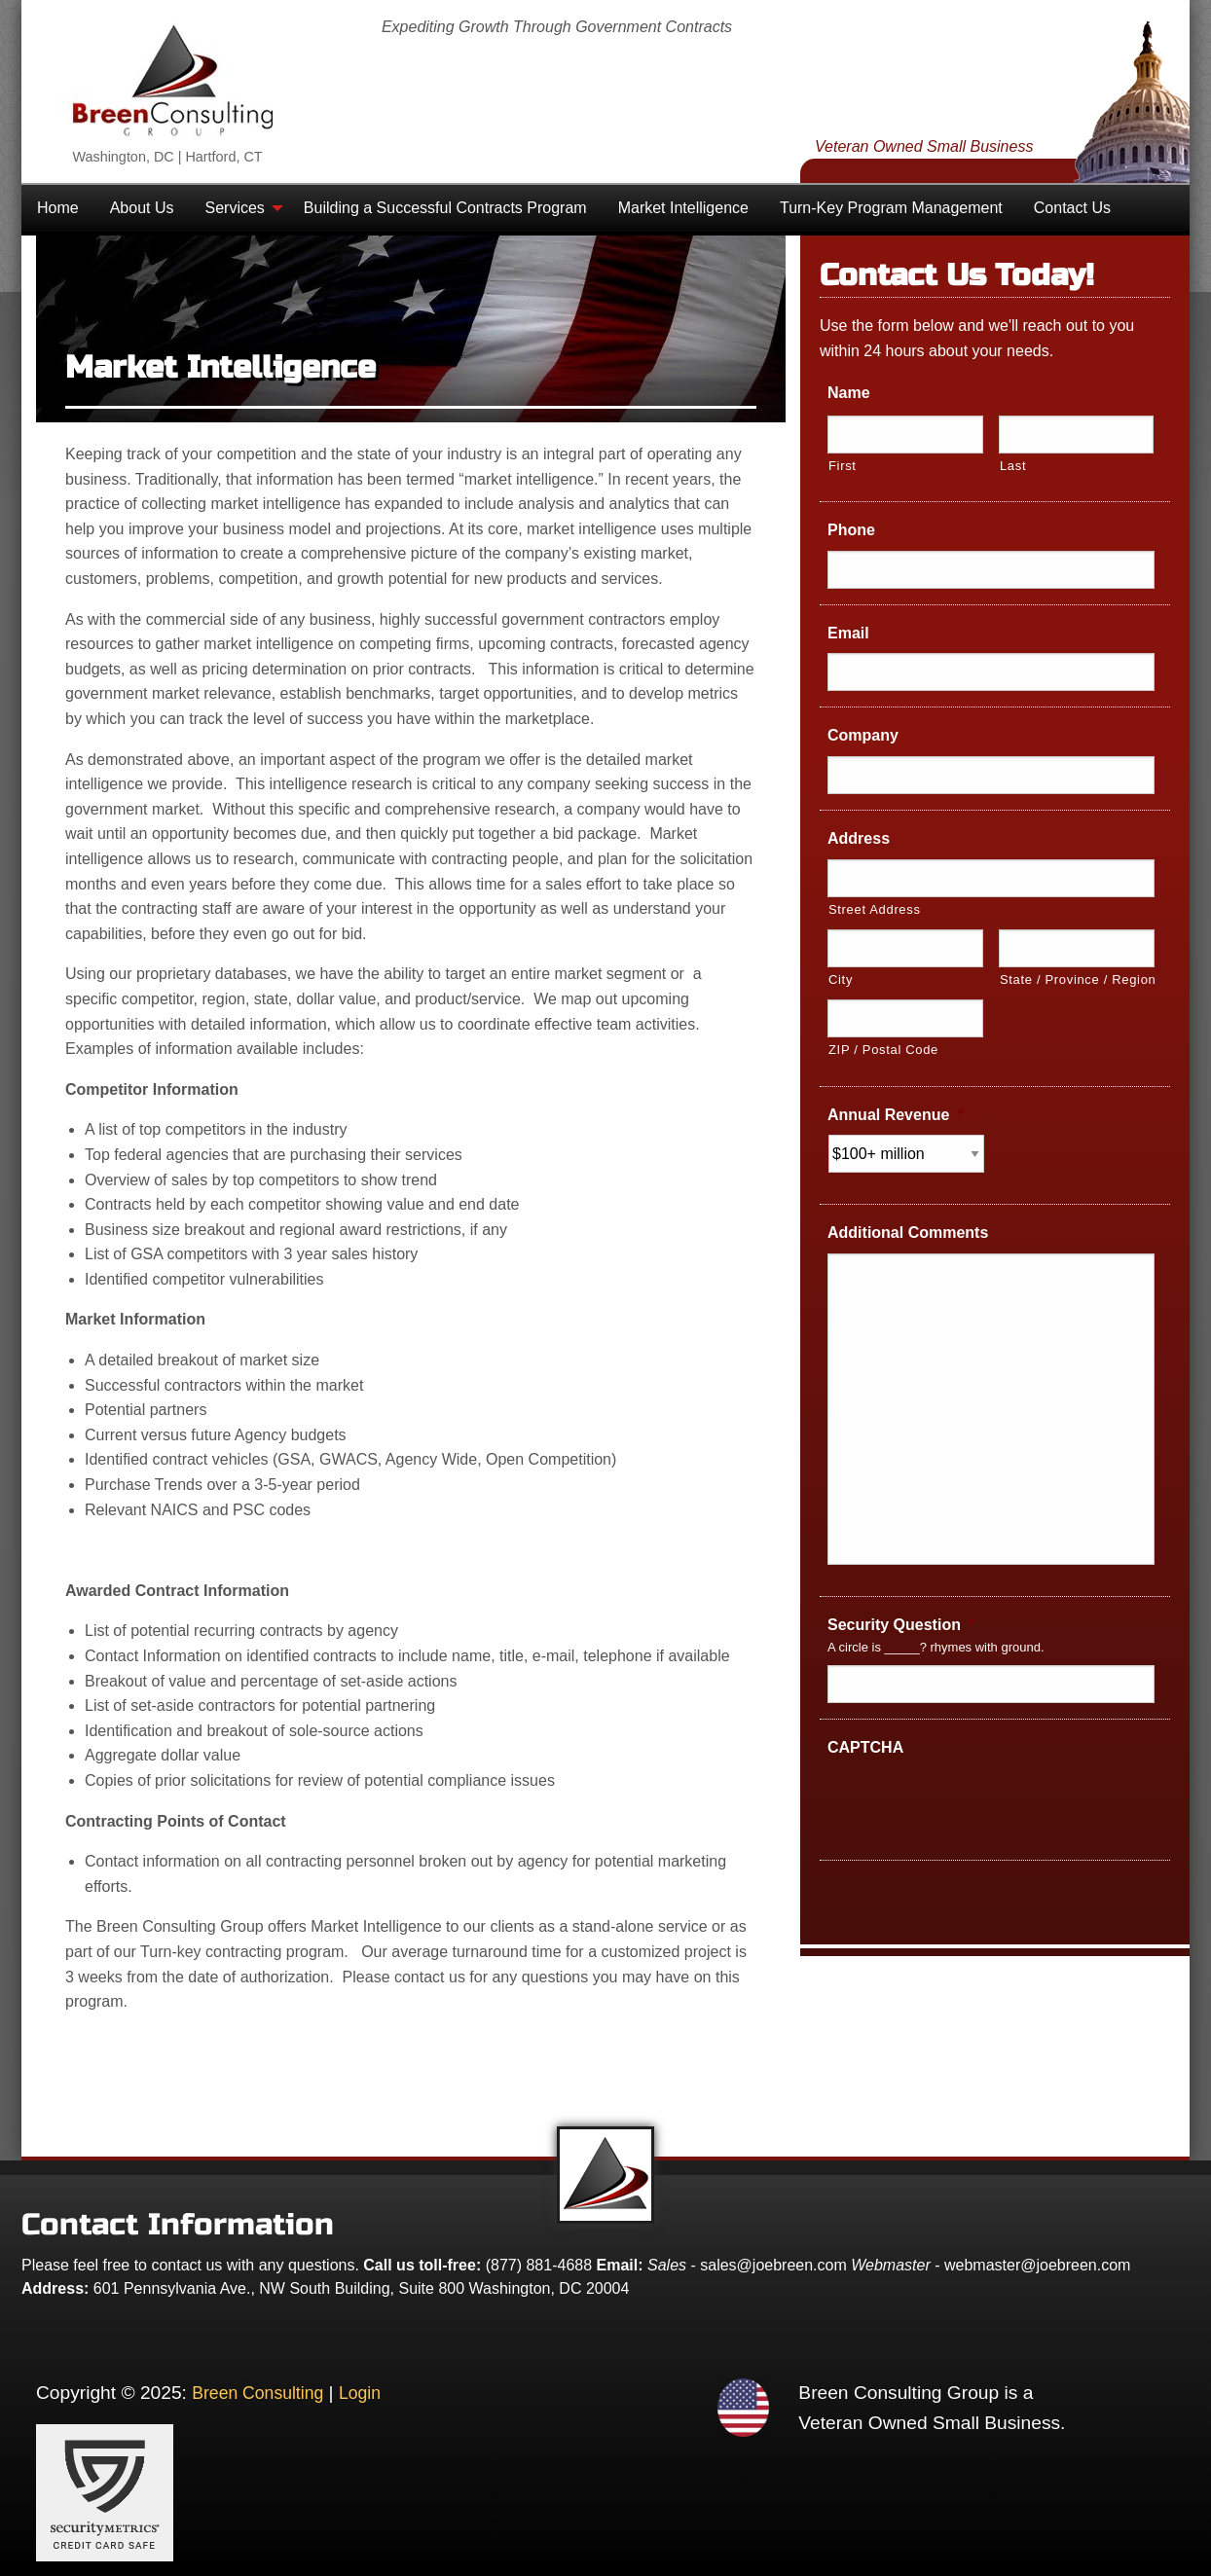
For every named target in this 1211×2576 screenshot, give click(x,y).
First (842, 465)
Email (848, 633)
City (840, 979)
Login (360, 2393)
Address (858, 838)
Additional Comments (907, 1232)
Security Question (900, 1624)
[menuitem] (57, 208)
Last (1013, 465)
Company (863, 735)
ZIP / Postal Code (883, 1049)
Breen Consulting (257, 2393)
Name (848, 392)
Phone (851, 530)
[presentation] (975, 1806)
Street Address (874, 909)
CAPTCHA (865, 1747)
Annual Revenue (895, 1115)
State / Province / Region (1077, 979)
